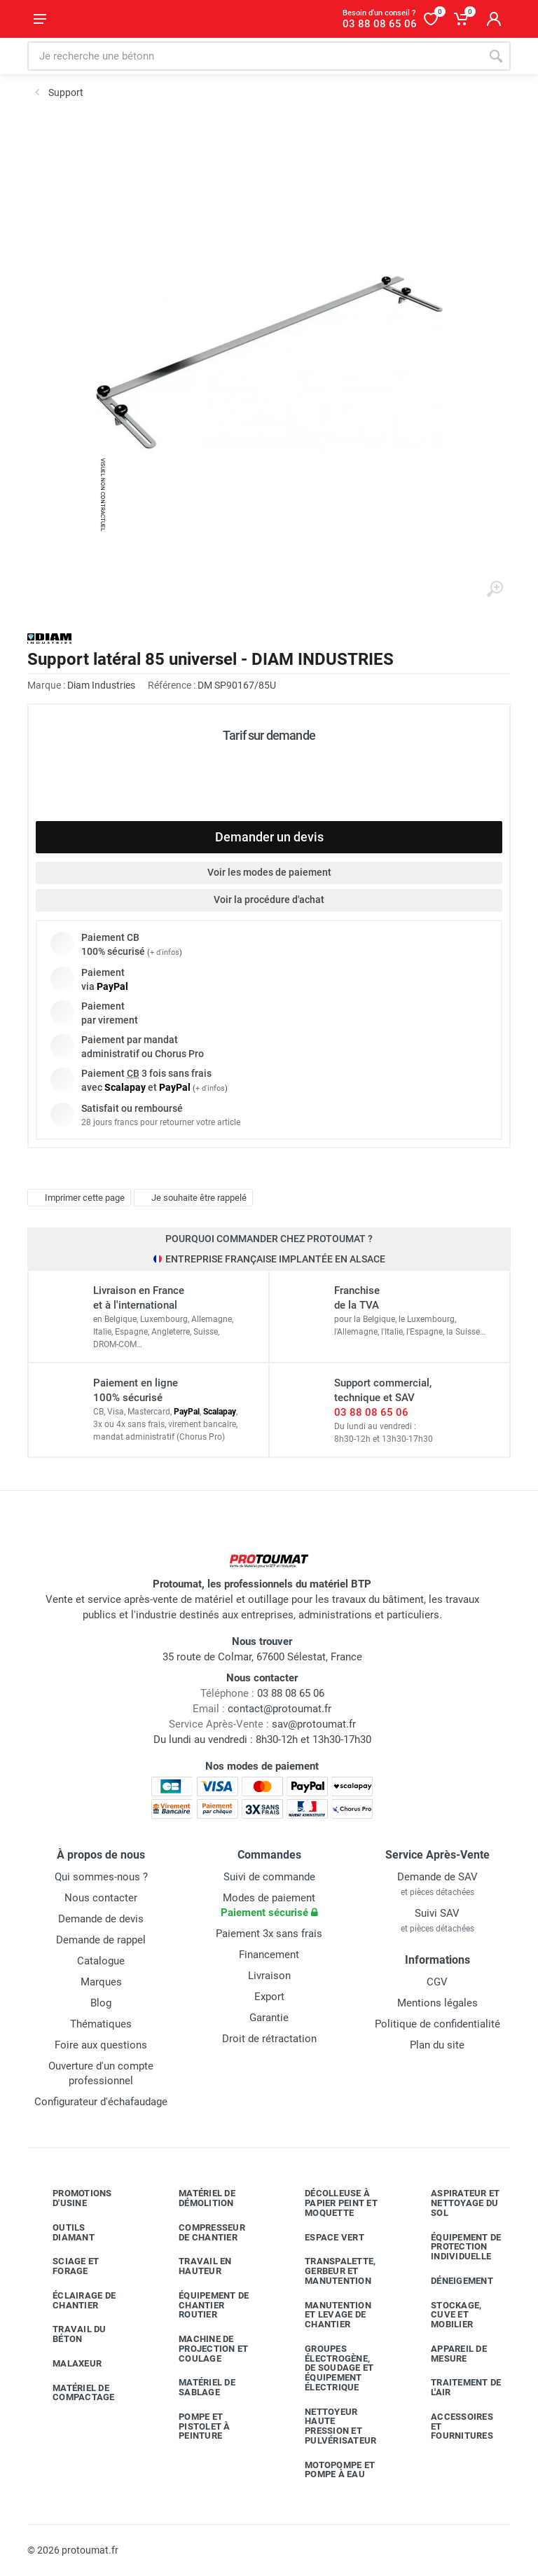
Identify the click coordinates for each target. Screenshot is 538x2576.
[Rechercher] (496, 56)
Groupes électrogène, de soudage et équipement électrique (328, 2367)
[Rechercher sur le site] (254, 56)
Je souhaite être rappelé (192, 1197)
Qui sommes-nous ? (101, 1877)
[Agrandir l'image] (494, 589)
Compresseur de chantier (201, 2232)
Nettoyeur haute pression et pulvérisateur (330, 2426)
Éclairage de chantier (74, 2300)
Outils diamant (63, 2232)
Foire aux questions (101, 2045)
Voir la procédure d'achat (269, 899)
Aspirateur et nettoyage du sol (454, 2203)
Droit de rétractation (269, 2038)
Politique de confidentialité (437, 2024)
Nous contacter (100, 1898)
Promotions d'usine (72, 2198)
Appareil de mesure (448, 2353)
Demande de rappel (101, 1940)
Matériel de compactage (73, 2393)
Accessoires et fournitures (451, 2426)
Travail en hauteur (195, 2266)
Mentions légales (437, 2003)
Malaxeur (67, 2364)
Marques (101, 1982)
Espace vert (324, 2237)
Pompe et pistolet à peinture (194, 2426)
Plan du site (437, 2045)
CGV (437, 1982)
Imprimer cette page (77, 1197)
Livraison (269, 1975)
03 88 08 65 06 (371, 1412)
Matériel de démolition (196, 2198)
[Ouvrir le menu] (40, 19)
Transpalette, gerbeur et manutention (329, 2271)
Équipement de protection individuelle (455, 2247)
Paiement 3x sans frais (269, 1933)
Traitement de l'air (455, 2387)
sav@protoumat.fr (314, 1724)
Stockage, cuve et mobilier (445, 2315)
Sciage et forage (65, 2266)
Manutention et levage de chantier (327, 2315)
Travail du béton (69, 2334)
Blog (100, 2003)
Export (269, 1996)
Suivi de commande (269, 1877)
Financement (269, 1954)
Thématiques (101, 2024)
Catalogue (101, 1961)
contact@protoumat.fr (279, 1708)
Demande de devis (101, 1919)
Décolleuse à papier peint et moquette (331, 2203)
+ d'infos (164, 952)
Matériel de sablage (196, 2387)
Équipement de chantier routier (203, 2305)
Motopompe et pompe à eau (329, 2470)
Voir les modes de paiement (269, 872)
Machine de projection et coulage (203, 2349)
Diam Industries (101, 685)
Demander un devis (269, 836)
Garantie (269, 2017)
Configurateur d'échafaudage (100, 2101)
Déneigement (451, 2281)
